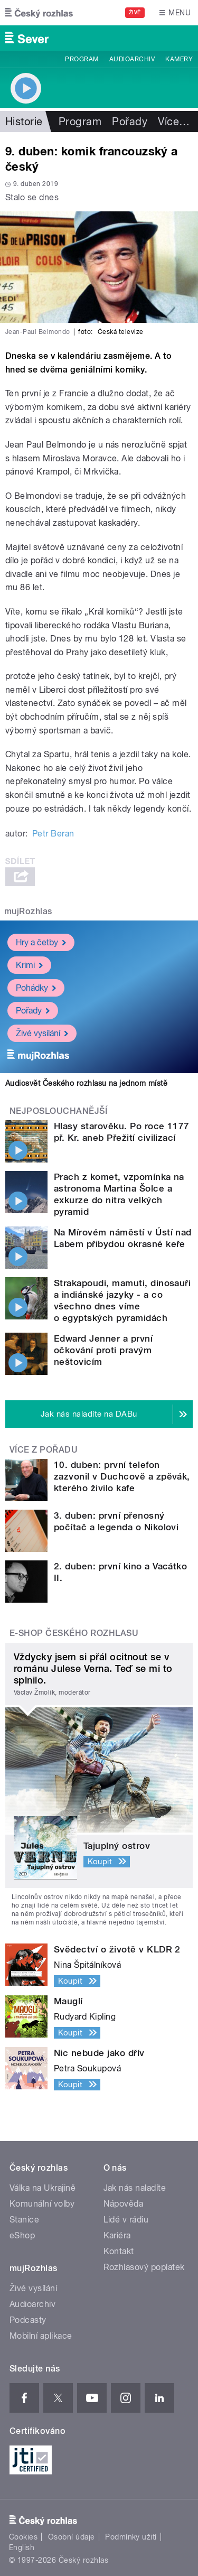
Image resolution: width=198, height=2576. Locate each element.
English (21, 2547)
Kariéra (117, 2235)
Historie (24, 121)
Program (81, 59)
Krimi (29, 965)
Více (174, 121)
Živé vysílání (42, 1033)
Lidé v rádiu (126, 2220)
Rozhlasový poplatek (144, 2267)
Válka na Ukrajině (43, 2188)
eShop (22, 2235)
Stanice (24, 2220)
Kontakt (118, 2251)
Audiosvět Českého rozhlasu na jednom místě (86, 1083)
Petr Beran (53, 834)
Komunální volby (42, 2204)
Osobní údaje (71, 2537)
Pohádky (36, 988)
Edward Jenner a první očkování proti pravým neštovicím (103, 1350)
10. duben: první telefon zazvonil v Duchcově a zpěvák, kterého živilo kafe (122, 1476)
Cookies (23, 2537)
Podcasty (28, 2320)
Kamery (179, 59)
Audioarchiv (132, 59)
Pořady (129, 121)
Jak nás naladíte (134, 2188)
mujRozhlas (28, 911)
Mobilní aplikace (41, 2336)
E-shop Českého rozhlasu (74, 1633)
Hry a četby (41, 942)
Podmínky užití (131, 2537)
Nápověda (123, 2204)
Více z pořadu (44, 1450)
